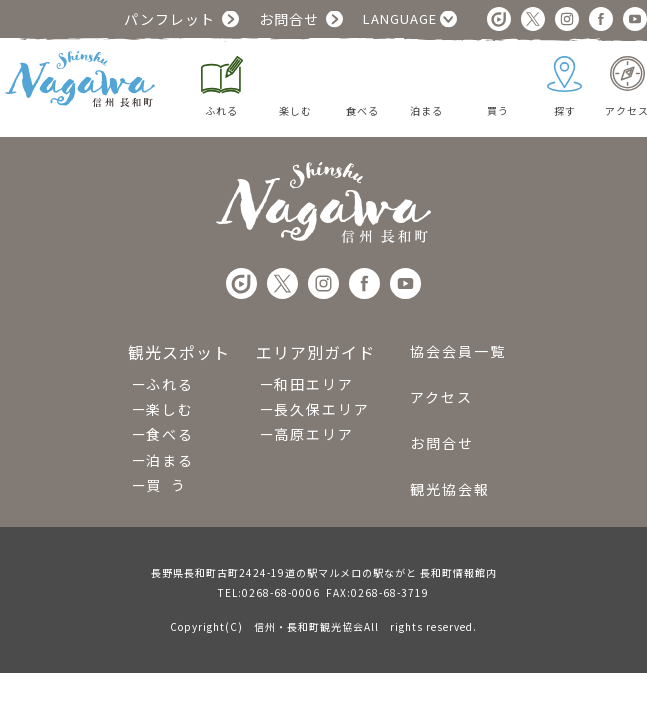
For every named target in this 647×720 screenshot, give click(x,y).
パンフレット (169, 19)
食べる (170, 434)
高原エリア (314, 434)
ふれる (170, 384)
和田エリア (314, 384)
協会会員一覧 (458, 352)
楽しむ (170, 409)
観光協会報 (450, 489)
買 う (166, 485)
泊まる (170, 460)
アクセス (441, 397)
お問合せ (289, 19)
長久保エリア (322, 409)
